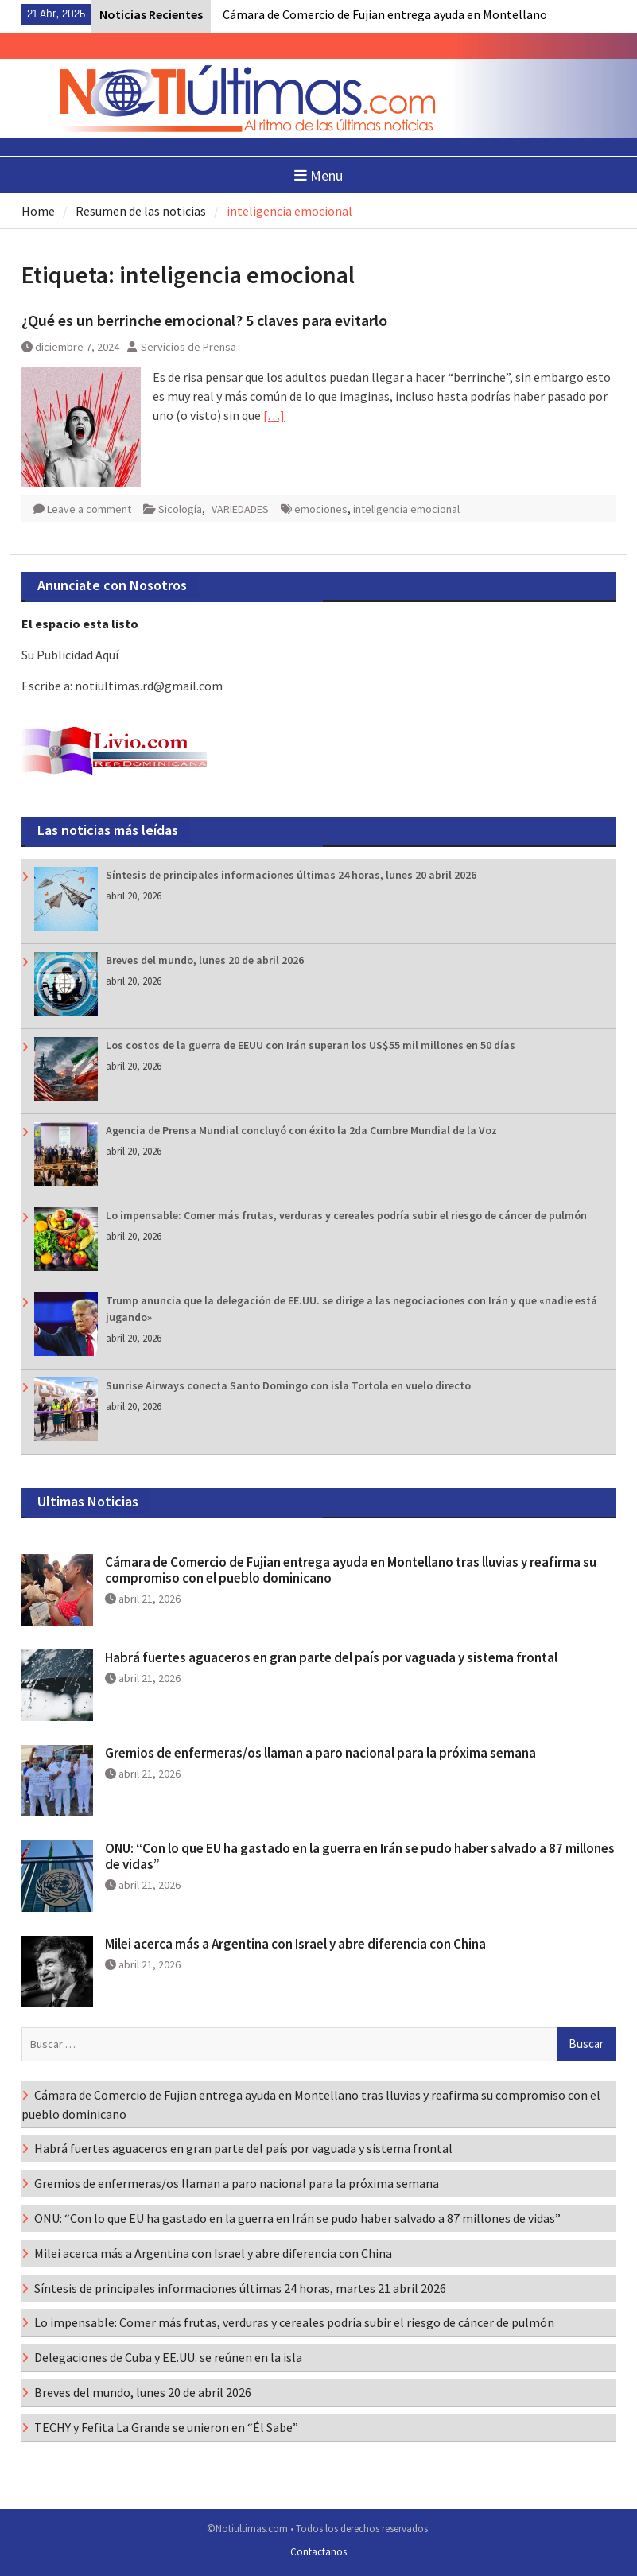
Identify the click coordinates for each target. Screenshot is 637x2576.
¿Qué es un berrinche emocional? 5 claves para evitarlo (204, 320)
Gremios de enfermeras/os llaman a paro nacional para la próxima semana (320, 1753)
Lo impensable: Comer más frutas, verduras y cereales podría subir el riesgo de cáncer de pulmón (346, 1215)
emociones (321, 509)
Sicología (180, 509)
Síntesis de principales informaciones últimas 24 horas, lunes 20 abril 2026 (291, 875)
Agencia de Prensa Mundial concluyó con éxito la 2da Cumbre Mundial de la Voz (301, 1130)
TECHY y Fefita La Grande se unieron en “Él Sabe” (166, 2427)
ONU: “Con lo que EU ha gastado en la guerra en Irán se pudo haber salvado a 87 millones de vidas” (360, 1856)
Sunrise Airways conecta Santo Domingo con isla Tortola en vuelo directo (288, 1385)
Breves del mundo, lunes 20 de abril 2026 (205, 960)
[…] (274, 415)
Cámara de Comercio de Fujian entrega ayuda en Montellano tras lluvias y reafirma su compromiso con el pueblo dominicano (350, 1570)
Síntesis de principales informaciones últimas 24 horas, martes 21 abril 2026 (240, 2288)
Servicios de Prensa (188, 347)
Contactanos (318, 2552)
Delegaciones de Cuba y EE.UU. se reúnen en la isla (168, 2357)
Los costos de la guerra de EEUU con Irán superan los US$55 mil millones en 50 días (310, 1045)
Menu (318, 175)
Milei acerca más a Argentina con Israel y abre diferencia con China (295, 1943)
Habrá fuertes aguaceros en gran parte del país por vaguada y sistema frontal (331, 1657)
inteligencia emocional (406, 509)
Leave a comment (89, 509)
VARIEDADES (240, 509)
